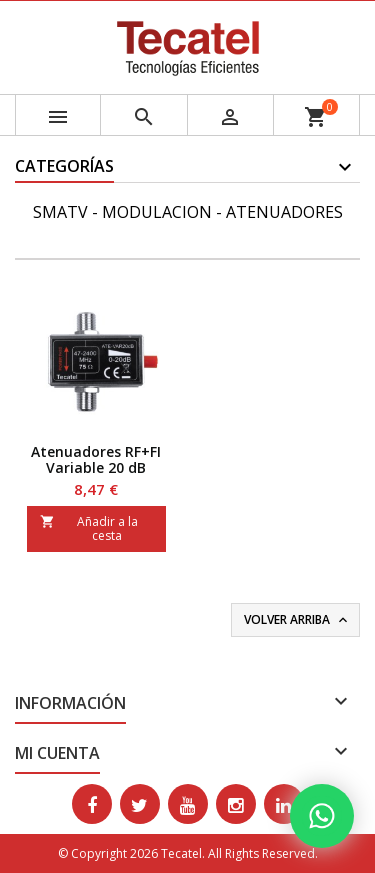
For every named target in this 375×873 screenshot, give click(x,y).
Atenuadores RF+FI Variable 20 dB (96, 459)
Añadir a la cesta (89, 528)
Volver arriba (297, 620)
